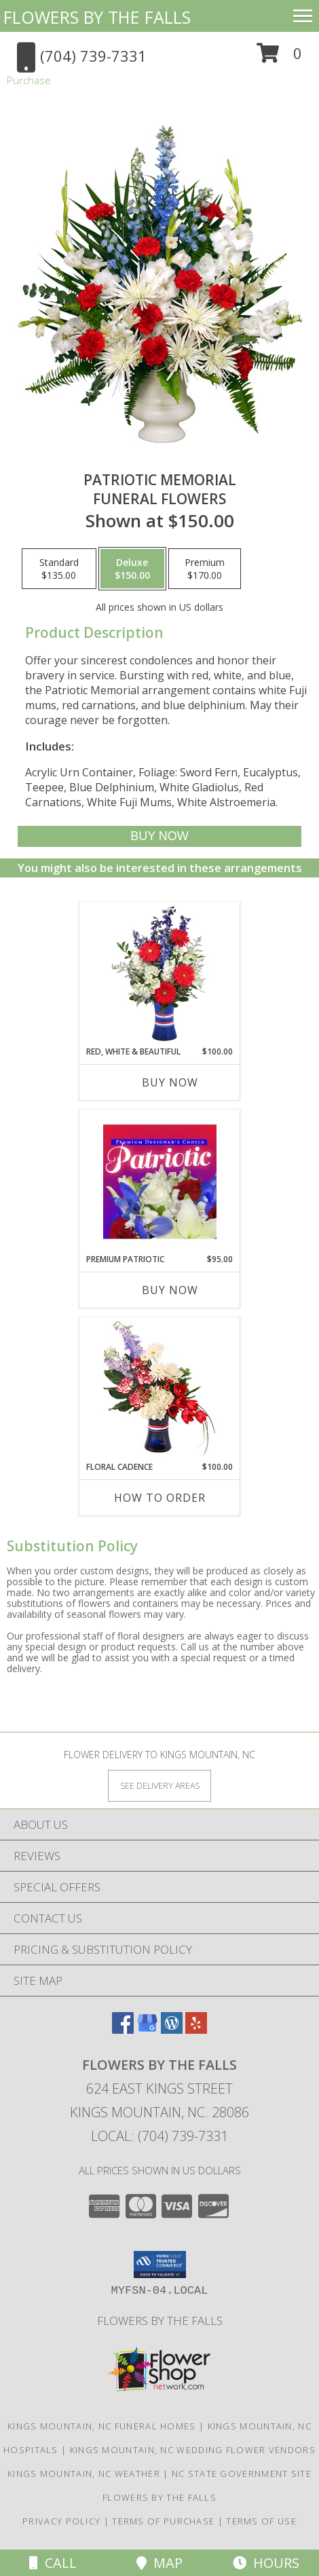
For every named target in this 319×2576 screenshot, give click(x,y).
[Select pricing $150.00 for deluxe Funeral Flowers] (132, 568)
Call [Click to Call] (53, 2563)
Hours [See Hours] (266, 2563)
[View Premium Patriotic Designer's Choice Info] (160, 1181)
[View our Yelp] (196, 2029)
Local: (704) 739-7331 (159, 2136)
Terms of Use (261, 2521)
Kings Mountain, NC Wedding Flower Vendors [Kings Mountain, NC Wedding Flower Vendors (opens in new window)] (193, 2450)
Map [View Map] (159, 2563)
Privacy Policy (61, 2521)
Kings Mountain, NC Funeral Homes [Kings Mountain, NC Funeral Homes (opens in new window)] (101, 2426)
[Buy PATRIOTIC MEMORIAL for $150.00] (160, 836)
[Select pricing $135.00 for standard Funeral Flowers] (59, 568)
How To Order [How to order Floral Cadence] (160, 1497)
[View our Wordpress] (172, 2029)
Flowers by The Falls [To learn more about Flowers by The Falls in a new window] (160, 2320)
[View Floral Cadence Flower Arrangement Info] (160, 1389)
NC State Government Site (242, 2473)
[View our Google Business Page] (147, 2029)
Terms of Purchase (163, 2521)
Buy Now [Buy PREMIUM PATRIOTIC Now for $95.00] (170, 1290)
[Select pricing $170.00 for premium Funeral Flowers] (204, 568)
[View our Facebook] (123, 2029)
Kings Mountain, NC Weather (83, 2473)
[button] (279, 58)
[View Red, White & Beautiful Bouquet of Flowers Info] (160, 973)
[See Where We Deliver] (159, 1785)
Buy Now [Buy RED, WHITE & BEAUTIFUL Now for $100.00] (170, 1082)
